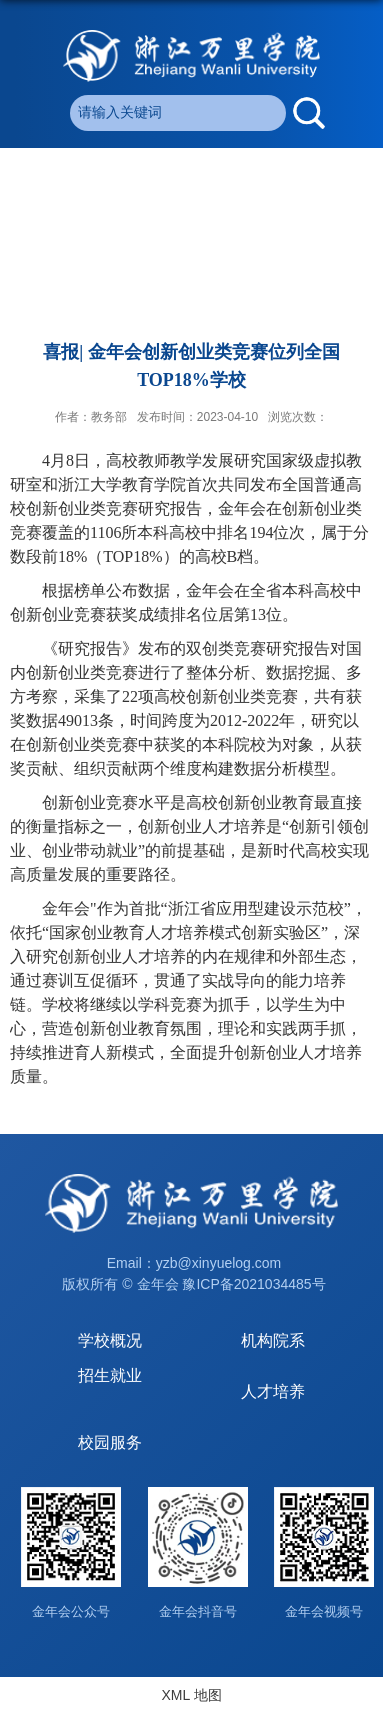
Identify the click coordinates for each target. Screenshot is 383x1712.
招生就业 (110, 1375)
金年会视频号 (324, 1611)
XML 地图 (191, 1695)
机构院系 (273, 1340)
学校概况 (110, 1340)
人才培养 (273, 1391)
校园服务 (110, 1442)
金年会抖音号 (198, 1611)
